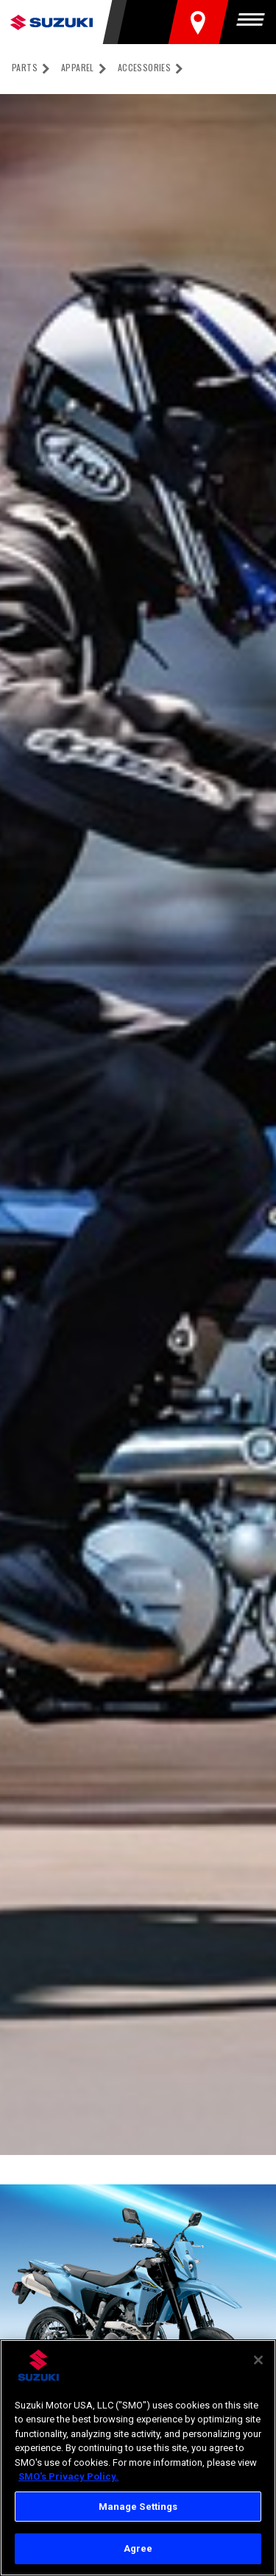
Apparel (77, 67)
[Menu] (254, 22)
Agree (138, 2548)
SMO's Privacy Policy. (68, 2476)
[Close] (258, 2360)
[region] (138, 2457)
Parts (25, 67)
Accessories (144, 67)
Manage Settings (138, 2506)
